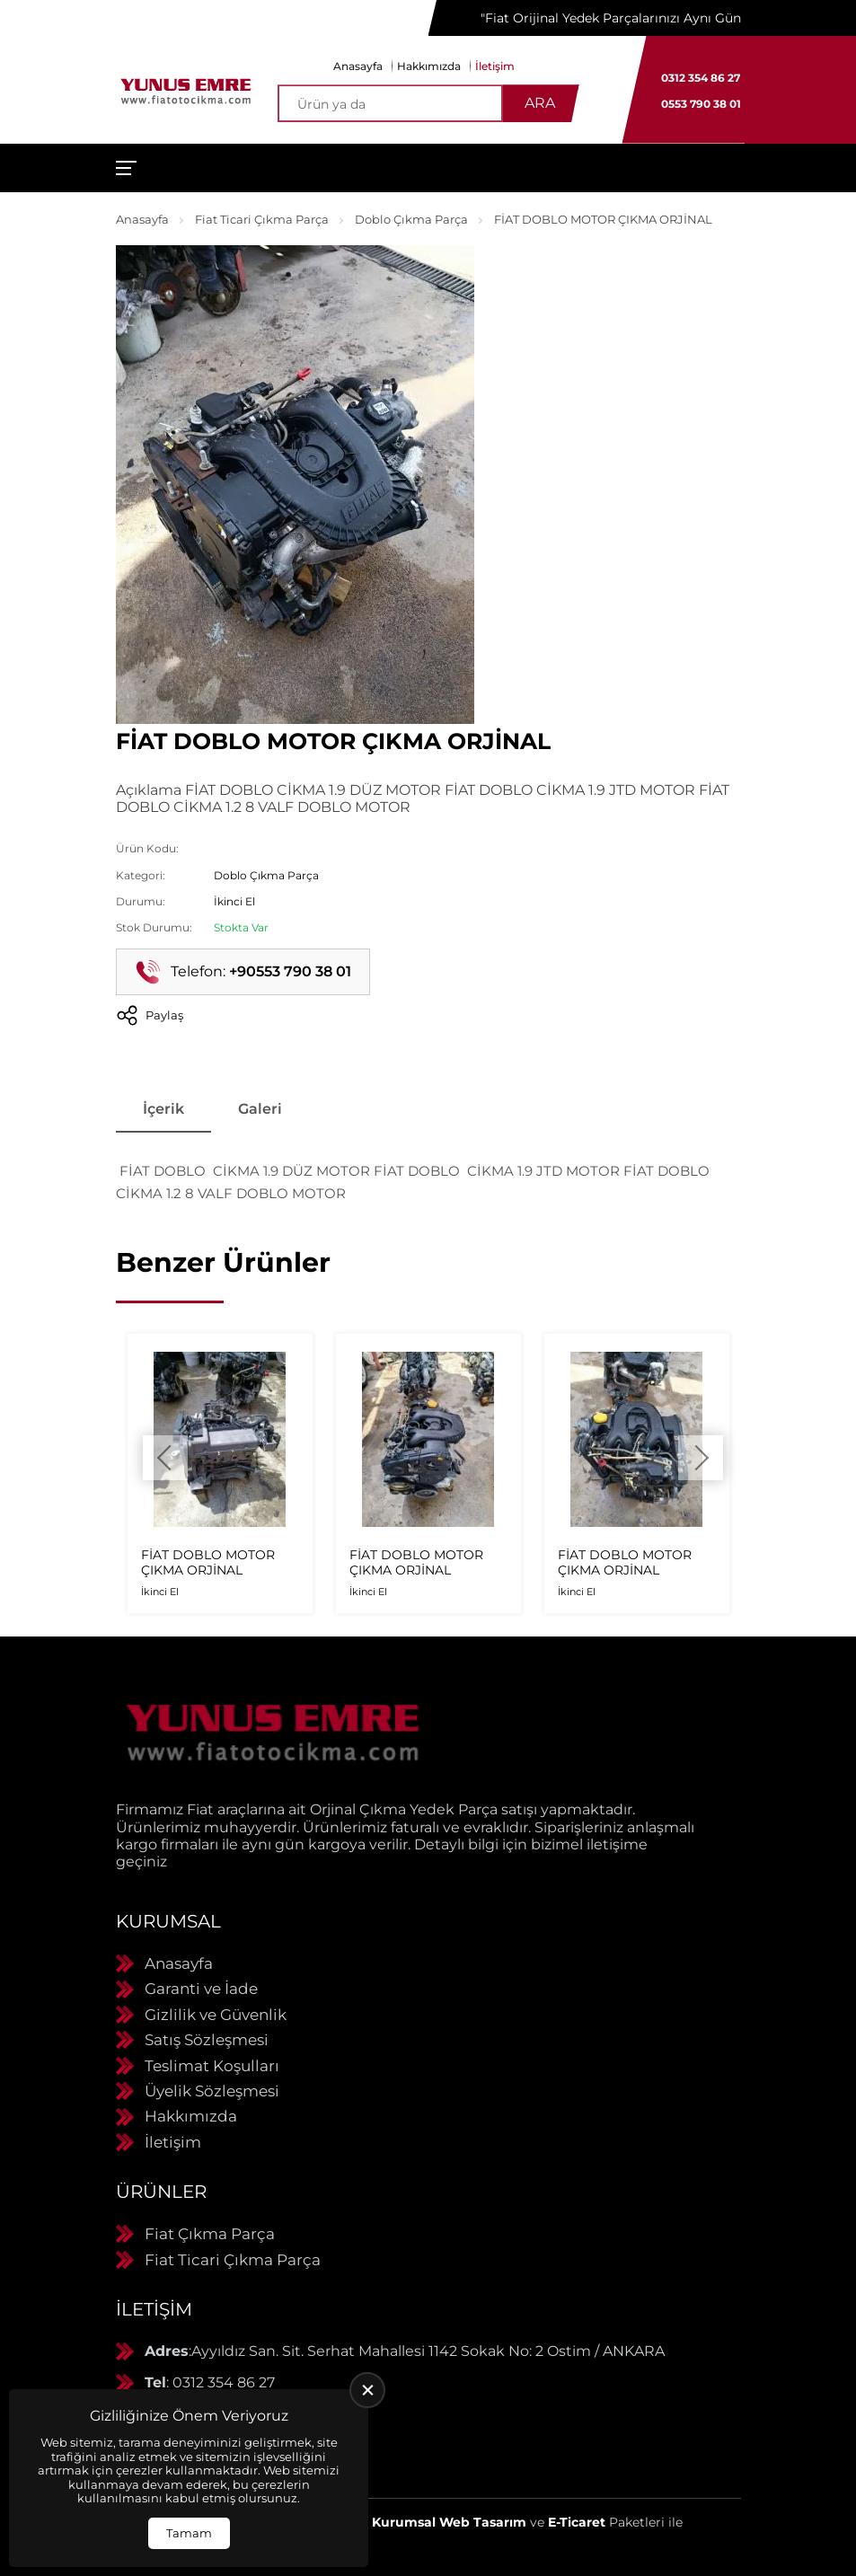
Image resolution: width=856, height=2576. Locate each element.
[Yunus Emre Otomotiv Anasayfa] (186, 89)
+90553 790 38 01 (290, 971)
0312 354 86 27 (700, 77)
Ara (540, 102)
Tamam (189, 2533)
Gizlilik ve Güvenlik (216, 2015)
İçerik (163, 1108)
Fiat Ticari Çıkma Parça (262, 219)
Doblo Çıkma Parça (411, 219)
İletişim (495, 66)
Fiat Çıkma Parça (210, 2234)
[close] (367, 2390)
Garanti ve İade (201, 1989)
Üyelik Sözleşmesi (212, 2091)
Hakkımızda (429, 66)
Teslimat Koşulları (212, 2066)
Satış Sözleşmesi (207, 2040)
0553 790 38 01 (701, 103)
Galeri (260, 1108)
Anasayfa (358, 66)
